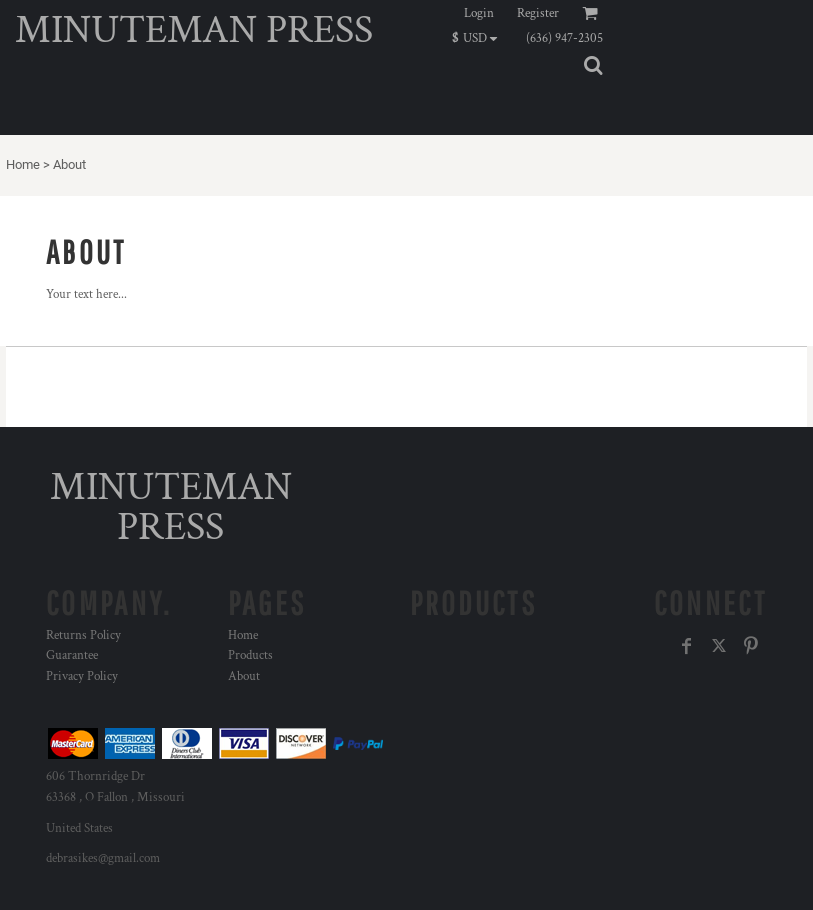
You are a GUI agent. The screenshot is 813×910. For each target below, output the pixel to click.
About (244, 676)
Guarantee (72, 655)
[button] (479, 38)
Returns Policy (83, 635)
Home (23, 164)
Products (250, 655)
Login (479, 13)
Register (538, 13)
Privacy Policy (82, 676)
